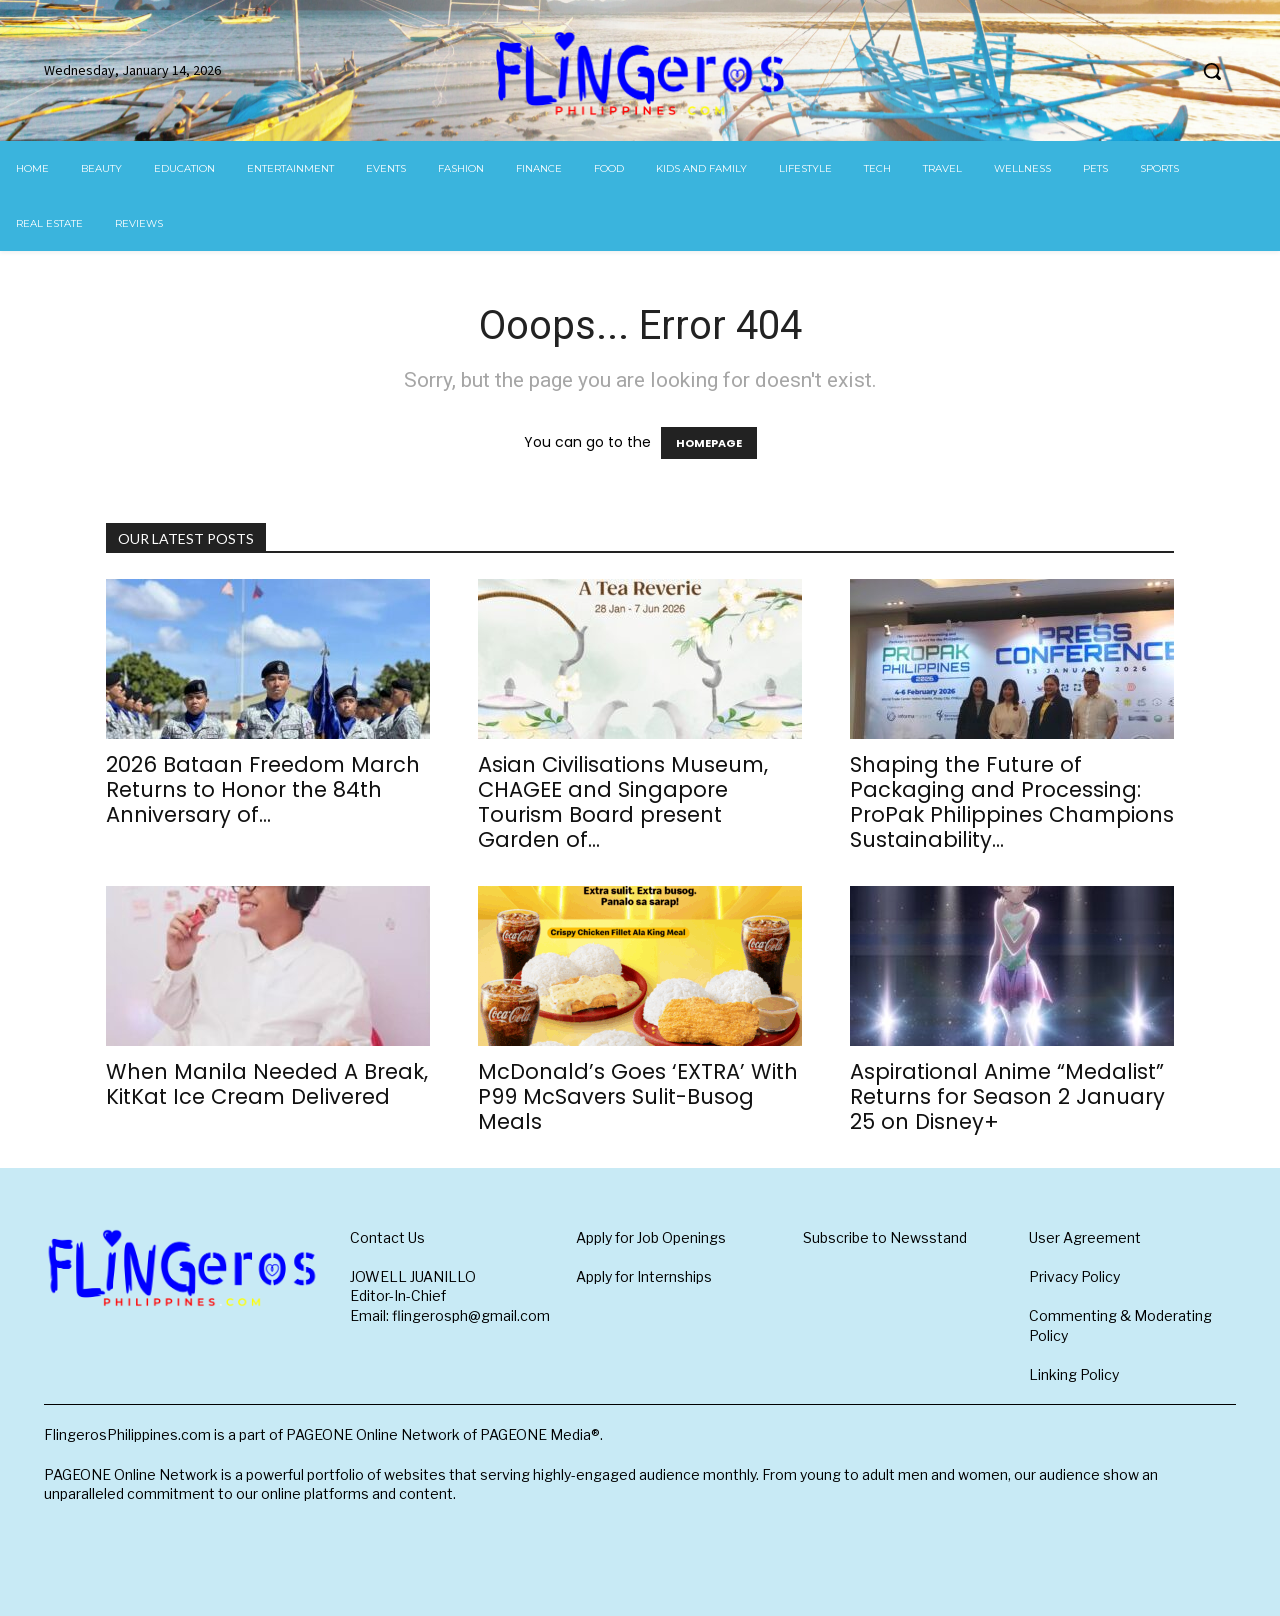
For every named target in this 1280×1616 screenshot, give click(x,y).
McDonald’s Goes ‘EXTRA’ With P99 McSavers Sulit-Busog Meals (638, 1096)
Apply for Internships (644, 1276)
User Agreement (1085, 1237)
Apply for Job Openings (651, 1237)
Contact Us (387, 1237)
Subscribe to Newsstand (885, 1237)
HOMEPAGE (709, 443)
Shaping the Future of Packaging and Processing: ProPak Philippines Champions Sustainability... (1012, 802)
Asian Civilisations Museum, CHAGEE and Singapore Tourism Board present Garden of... (623, 802)
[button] (1212, 71)
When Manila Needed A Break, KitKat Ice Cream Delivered (267, 1084)
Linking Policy (1074, 1374)
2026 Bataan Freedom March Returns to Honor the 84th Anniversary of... (263, 789)
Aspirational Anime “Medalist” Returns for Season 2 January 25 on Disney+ (1007, 1096)
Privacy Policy (1074, 1276)
